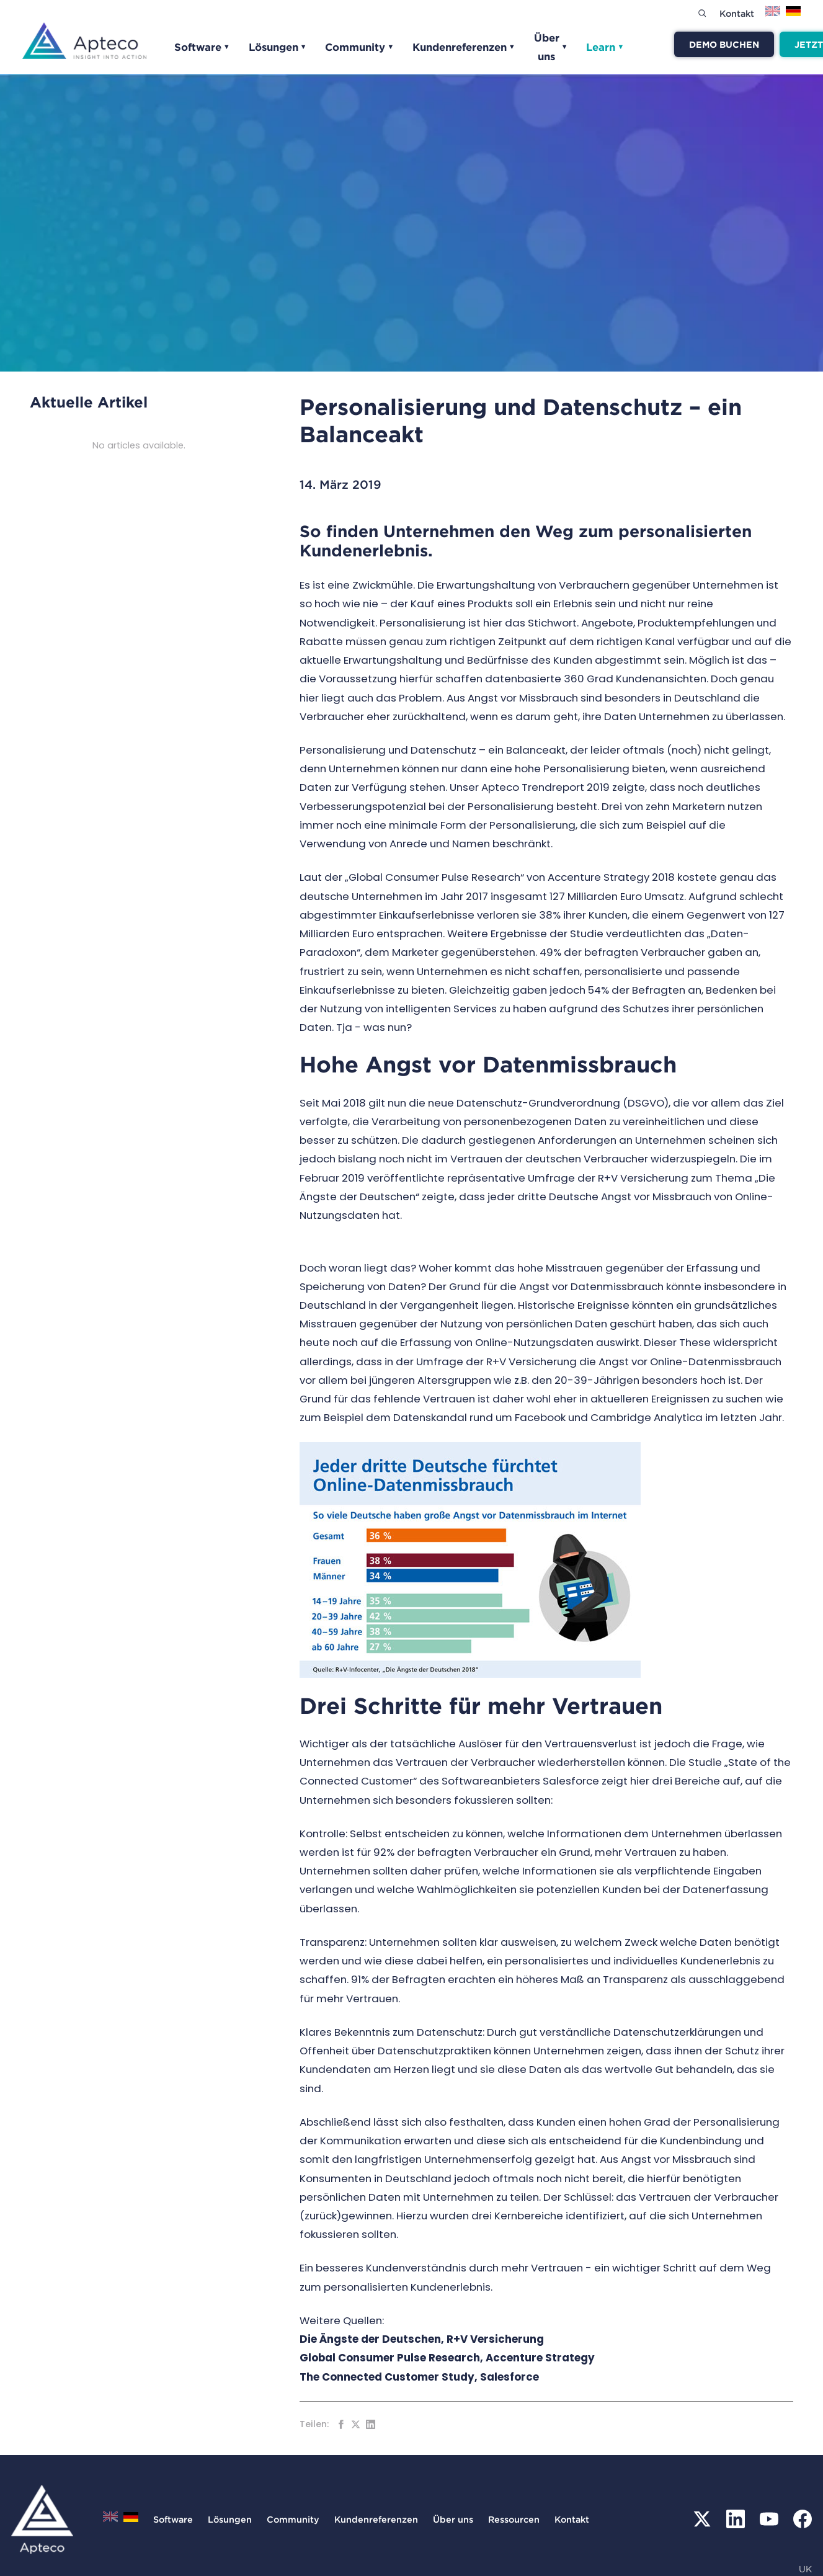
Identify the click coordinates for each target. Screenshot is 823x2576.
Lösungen (278, 47)
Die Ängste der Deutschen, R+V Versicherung (423, 2339)
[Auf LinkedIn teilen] (370, 2424)
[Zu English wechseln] (772, 15)
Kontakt (736, 13)
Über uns (551, 47)
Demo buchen (724, 44)
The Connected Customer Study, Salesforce (420, 2376)
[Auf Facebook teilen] (340, 2424)
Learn (605, 47)
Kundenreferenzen (463, 47)
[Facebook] (802, 2519)
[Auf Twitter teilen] (355, 2424)
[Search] (702, 13)
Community (359, 47)
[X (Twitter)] (702, 2519)
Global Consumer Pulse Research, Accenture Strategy (447, 2357)
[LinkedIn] (735, 2519)
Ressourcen (514, 2519)
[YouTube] (769, 2519)
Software (202, 47)
